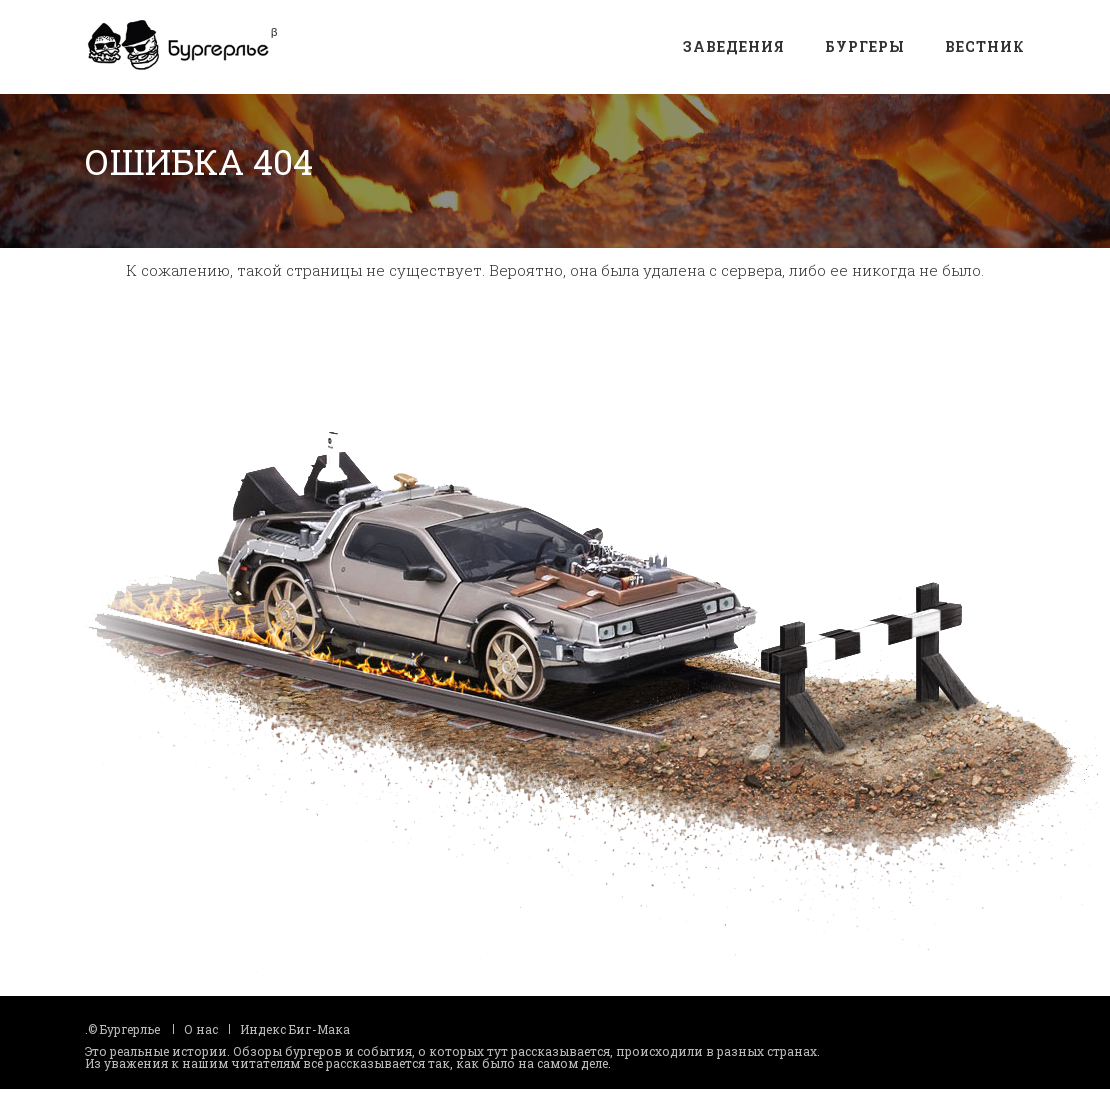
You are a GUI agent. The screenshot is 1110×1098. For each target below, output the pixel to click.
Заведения (734, 46)
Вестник (985, 46)
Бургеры (865, 46)
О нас (201, 1019)
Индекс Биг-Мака (295, 1019)
